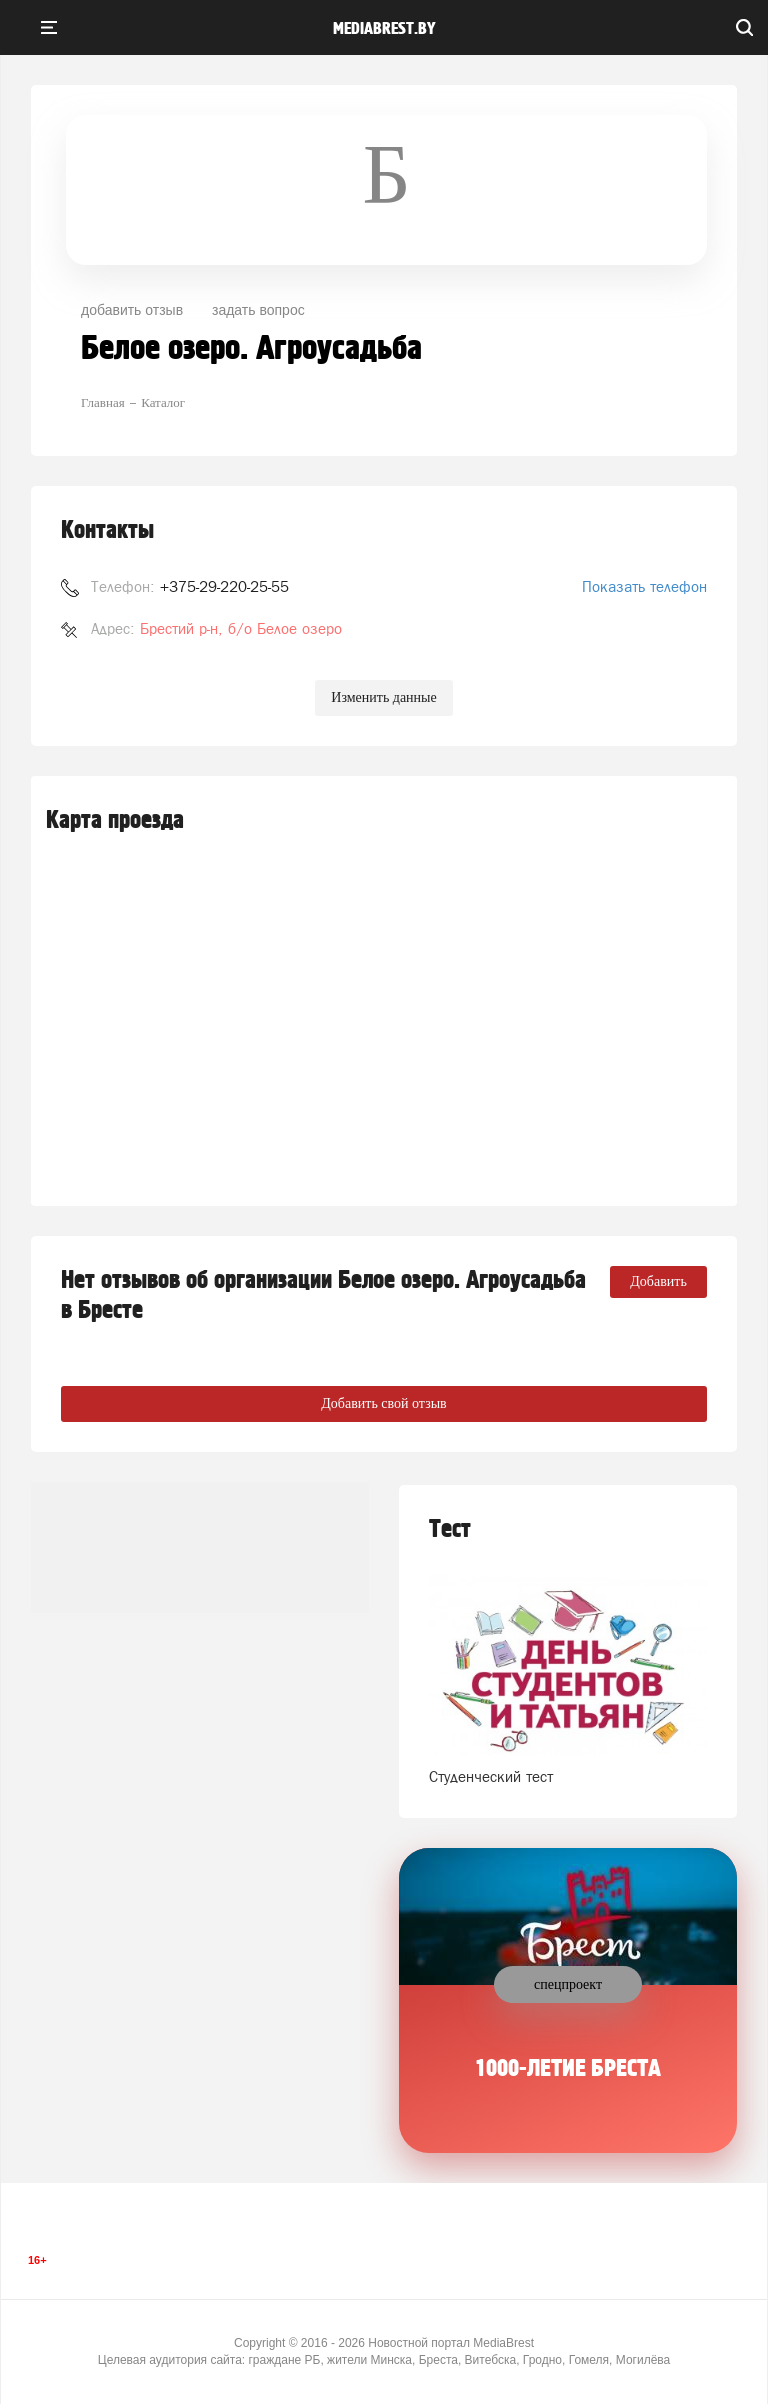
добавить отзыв (132, 310)
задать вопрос (258, 310)
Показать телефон (644, 586)
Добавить (658, 1281)
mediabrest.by (384, 29)
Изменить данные (383, 697)
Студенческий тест (491, 1776)
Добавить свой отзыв (383, 1403)
